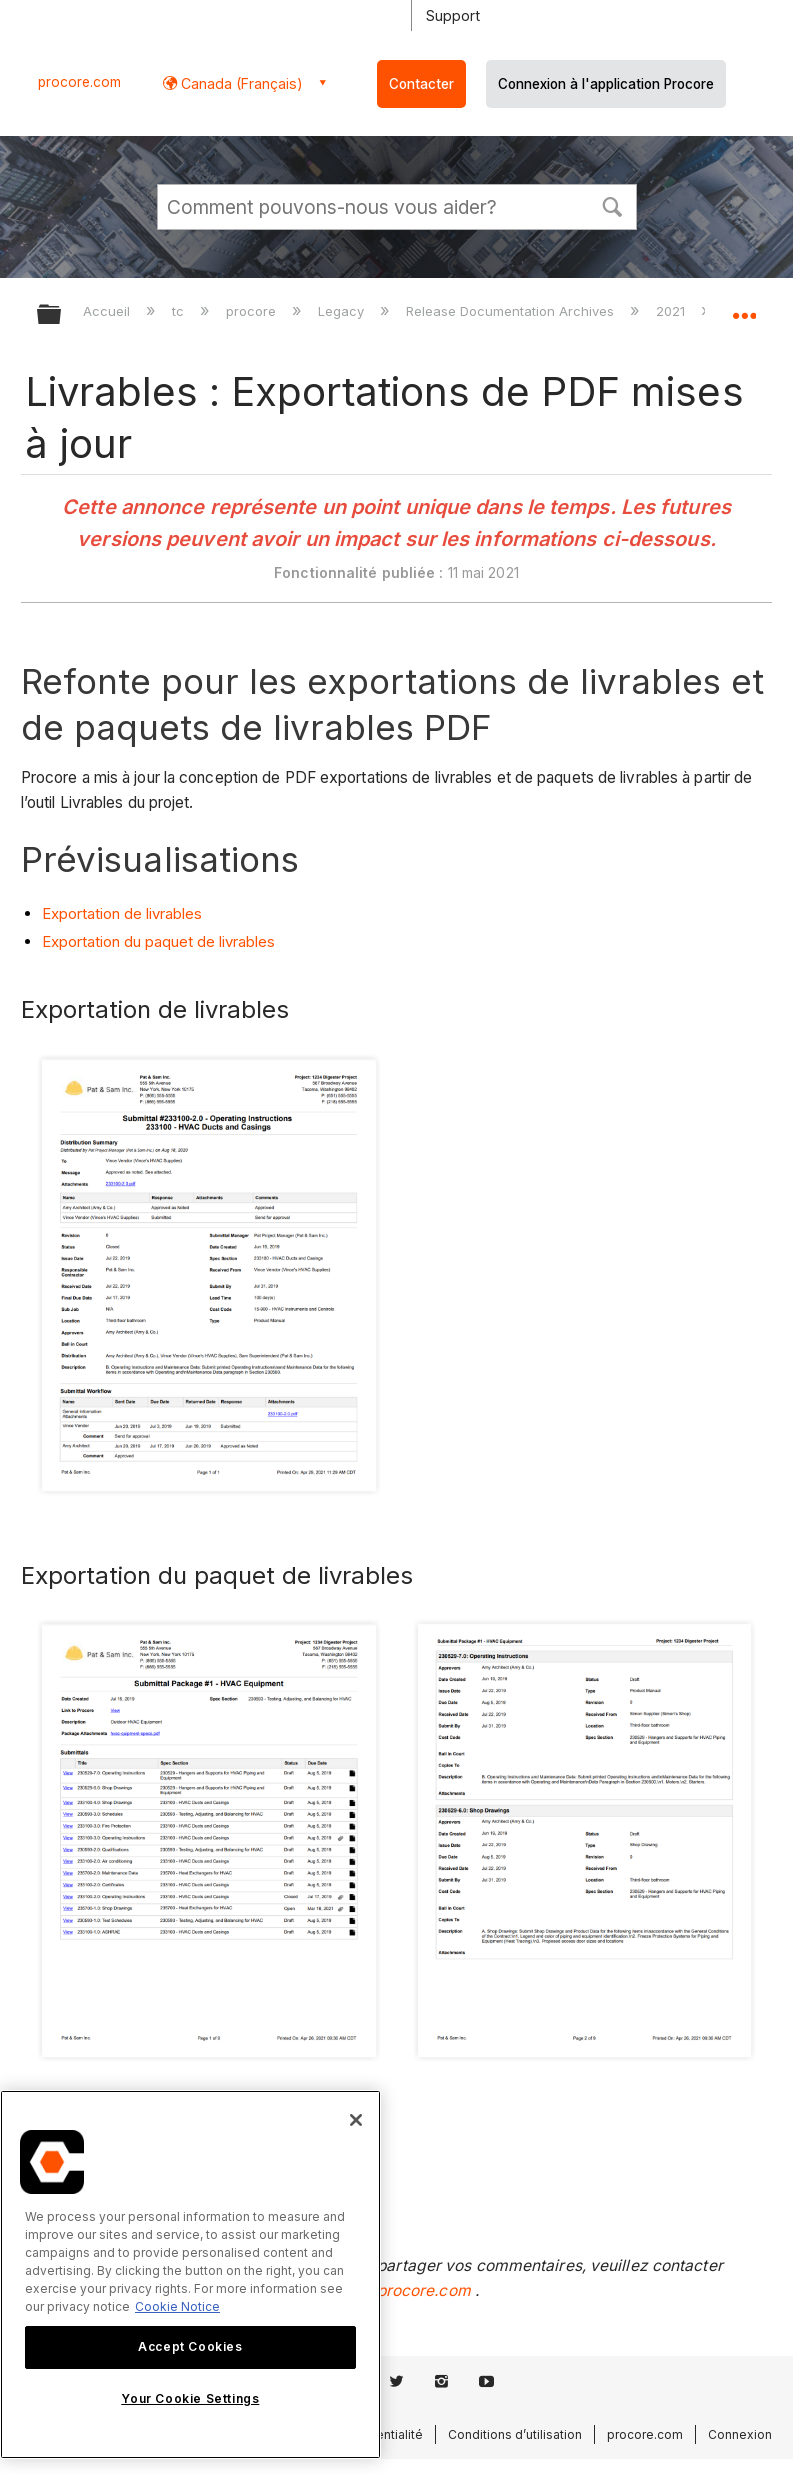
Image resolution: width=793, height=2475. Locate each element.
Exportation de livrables (122, 913)
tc (180, 311)
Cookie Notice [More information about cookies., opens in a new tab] (177, 2306)
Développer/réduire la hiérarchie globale (62, 315)
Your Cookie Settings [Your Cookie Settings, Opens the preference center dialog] (190, 2398)
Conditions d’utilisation (515, 2434)
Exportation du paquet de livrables (158, 941)
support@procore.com (388, 2290)
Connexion (740, 2434)
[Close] (356, 2120)
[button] (613, 205)
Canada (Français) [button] (240, 83)
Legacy (343, 311)
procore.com (79, 82)
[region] (190, 2274)
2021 (672, 311)
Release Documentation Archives (512, 311)
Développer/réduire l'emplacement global (744, 308)
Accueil (108, 311)
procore (253, 311)
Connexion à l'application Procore (606, 84)
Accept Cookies (190, 2346)
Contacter (421, 84)
